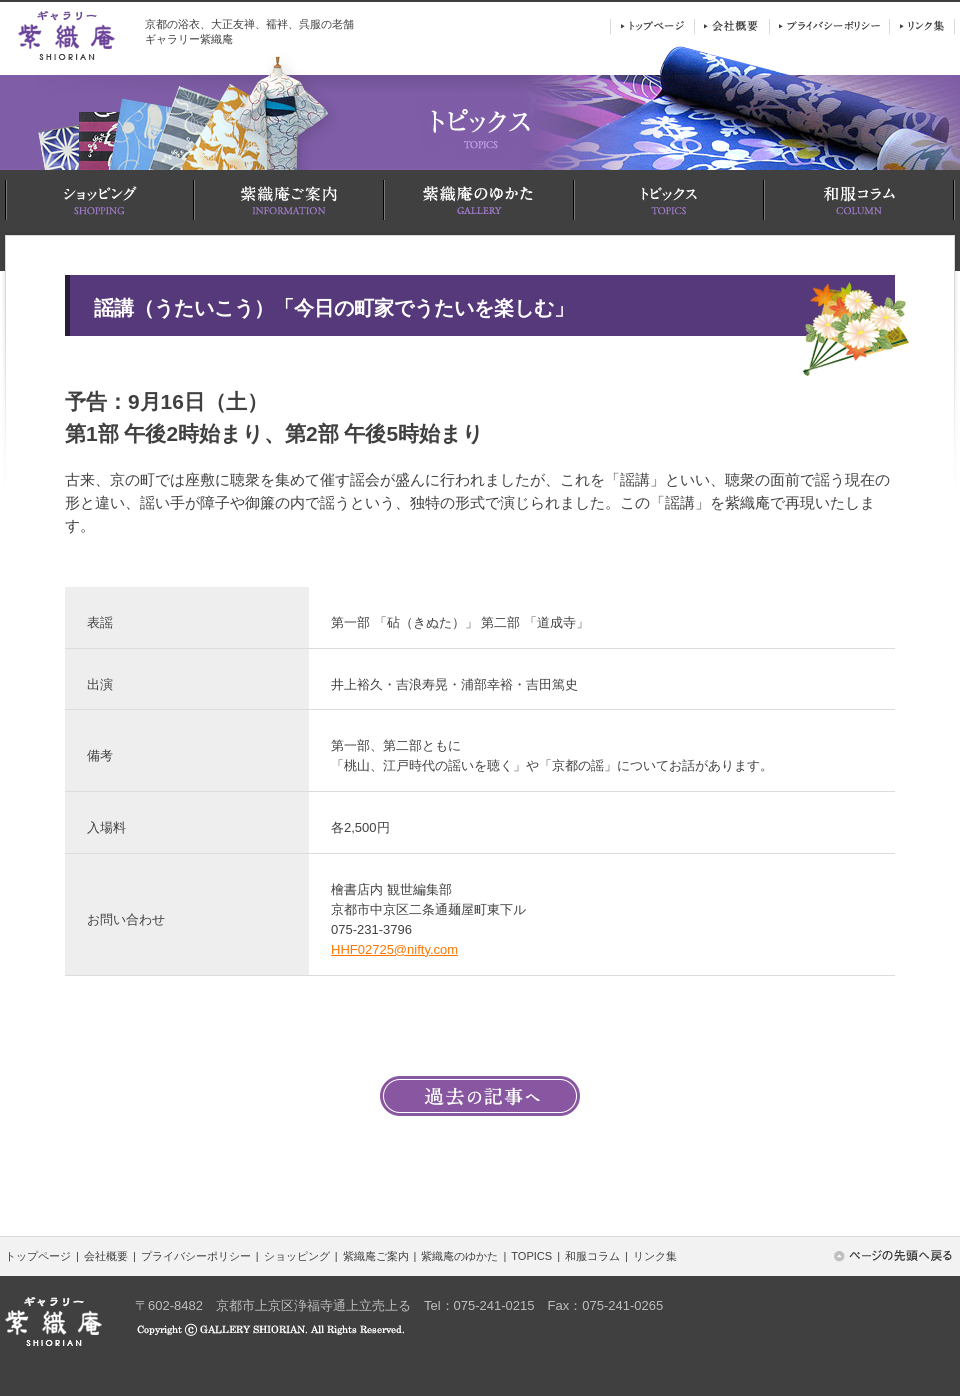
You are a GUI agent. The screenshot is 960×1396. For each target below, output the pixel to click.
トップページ (38, 1256)
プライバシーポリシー (196, 1256)
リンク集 (655, 1256)
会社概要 (106, 1256)
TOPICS (531, 1256)
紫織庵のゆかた (459, 1256)
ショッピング (297, 1256)
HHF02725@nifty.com (394, 949)
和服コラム (592, 1256)
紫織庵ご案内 (376, 1256)
